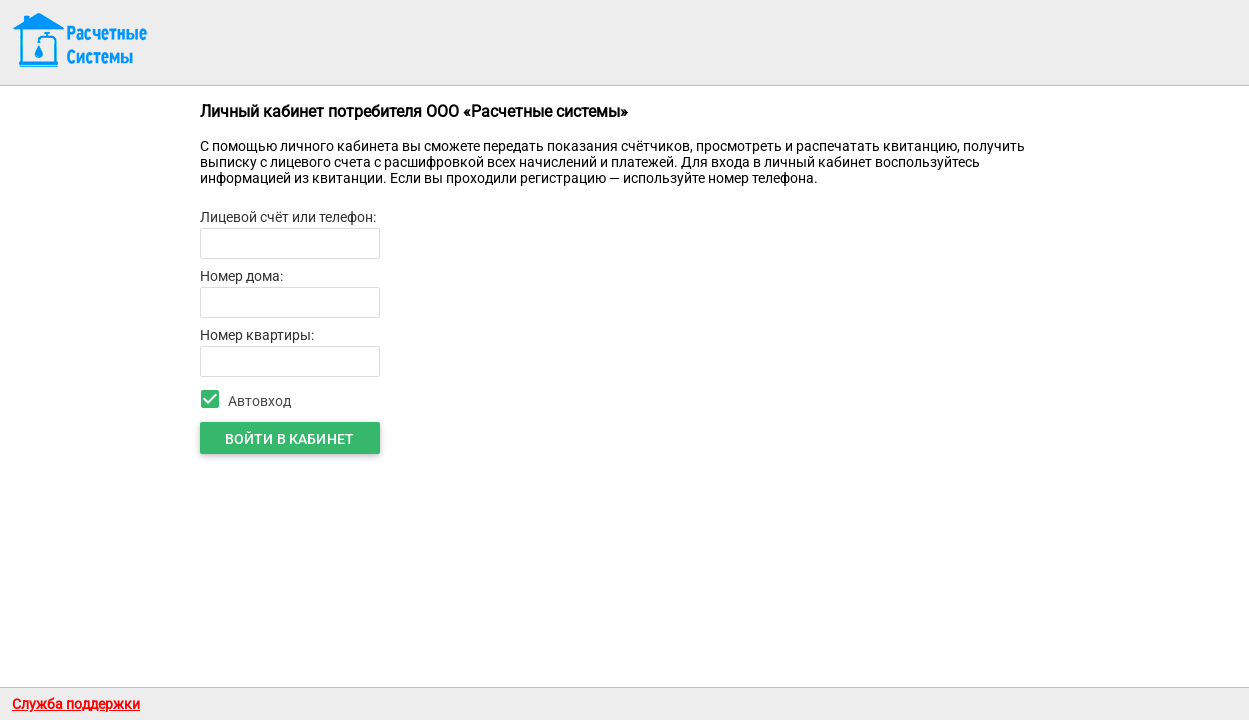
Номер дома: (241, 276)
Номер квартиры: (257, 335)
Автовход (259, 401)
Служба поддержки (76, 704)
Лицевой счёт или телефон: (288, 217)
